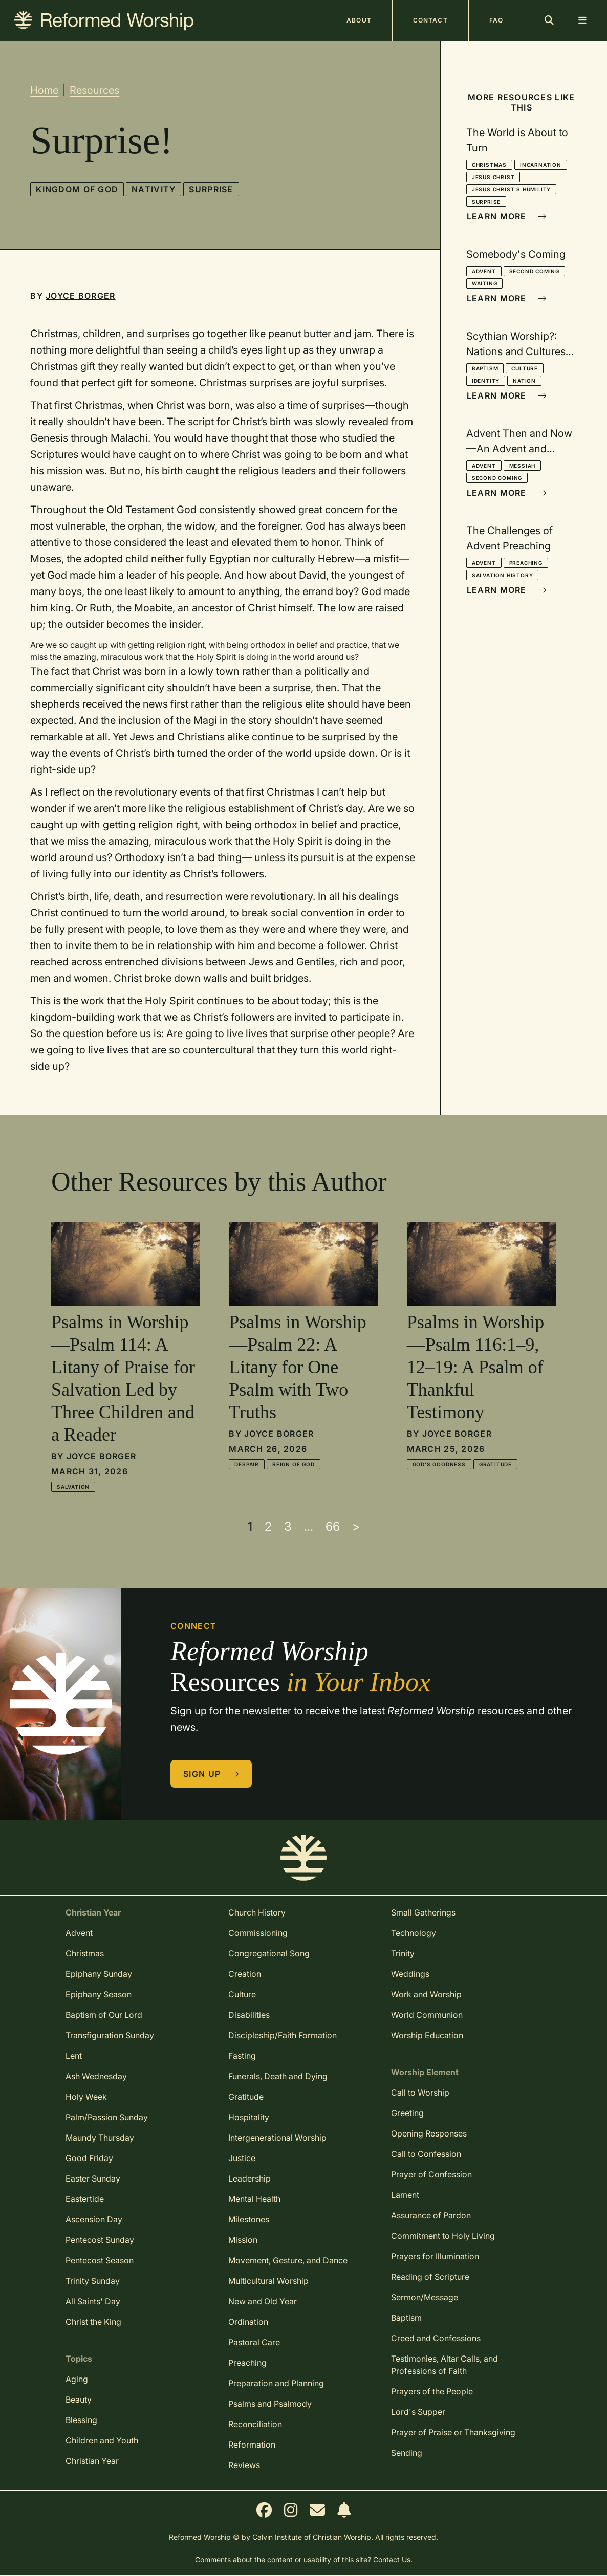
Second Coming (534, 271)
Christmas (489, 165)
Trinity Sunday (93, 2281)
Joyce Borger (80, 296)
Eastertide (85, 2199)
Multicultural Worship (268, 2281)
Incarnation (540, 165)
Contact (430, 20)
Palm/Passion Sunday (107, 2117)
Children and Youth (102, 2440)
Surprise (211, 189)
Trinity (403, 1953)
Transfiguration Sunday (110, 2035)
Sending (406, 2453)
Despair (246, 1464)
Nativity (154, 189)
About (359, 20)
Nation (524, 381)
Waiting (484, 283)
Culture (524, 368)
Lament (405, 2195)
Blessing (81, 2420)
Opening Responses (429, 2133)
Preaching (526, 563)
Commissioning (258, 1933)
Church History (257, 1912)
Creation (244, 1974)
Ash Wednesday (96, 2076)
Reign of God (293, 1464)
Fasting (242, 2056)
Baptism (485, 368)
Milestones (248, 2219)
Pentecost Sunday (100, 2240)
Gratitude (495, 1464)
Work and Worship (426, 1994)
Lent (74, 2056)
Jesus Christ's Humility (511, 189)
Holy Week (86, 2096)
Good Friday (89, 2158)
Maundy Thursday (100, 2137)
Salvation (73, 1487)
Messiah (522, 466)
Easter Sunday (93, 2178)
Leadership (249, 2178)
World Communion (427, 2015)
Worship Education (427, 2035)
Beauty (79, 2399)
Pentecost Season (100, 2260)
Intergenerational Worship (277, 2137)
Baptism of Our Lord (104, 2015)
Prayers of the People (432, 2391)
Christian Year (92, 2461)
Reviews (244, 2465)
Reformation (251, 2444)
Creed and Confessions (436, 2338)
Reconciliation (255, 2424)
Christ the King (93, 2322)
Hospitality (248, 2117)
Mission (242, 2240)
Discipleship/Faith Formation (282, 2035)
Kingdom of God (77, 189)
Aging (77, 2379)
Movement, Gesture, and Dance (288, 2260)
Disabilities (249, 2015)
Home (44, 90)
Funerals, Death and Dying (278, 2076)
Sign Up (211, 1774)
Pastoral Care (254, 2342)
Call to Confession (426, 2154)
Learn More (507, 216)
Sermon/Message (424, 2297)
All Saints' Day (93, 2301)
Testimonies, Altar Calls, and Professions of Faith (444, 2364)
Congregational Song (269, 1953)
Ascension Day (94, 2219)
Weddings (410, 1974)
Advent (484, 271)
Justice (241, 2158)
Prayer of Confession (431, 2174)
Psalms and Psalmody (270, 2403)
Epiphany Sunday (99, 1974)
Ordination (248, 2322)
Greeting (407, 2113)
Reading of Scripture (430, 2277)
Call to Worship (420, 2092)
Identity (486, 381)
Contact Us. (393, 2559)
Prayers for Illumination (435, 2256)
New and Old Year (262, 2301)
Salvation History (502, 575)
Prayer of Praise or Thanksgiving (453, 2432)
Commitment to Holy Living (443, 2236)
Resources (94, 90)
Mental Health (254, 2199)
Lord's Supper (418, 2412)
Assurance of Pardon (431, 2215)
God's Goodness (439, 1464)
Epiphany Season (99, 1994)
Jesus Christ (493, 177)
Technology (413, 1933)
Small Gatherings (423, 1912)
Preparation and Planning (276, 2383)
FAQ (496, 20)
